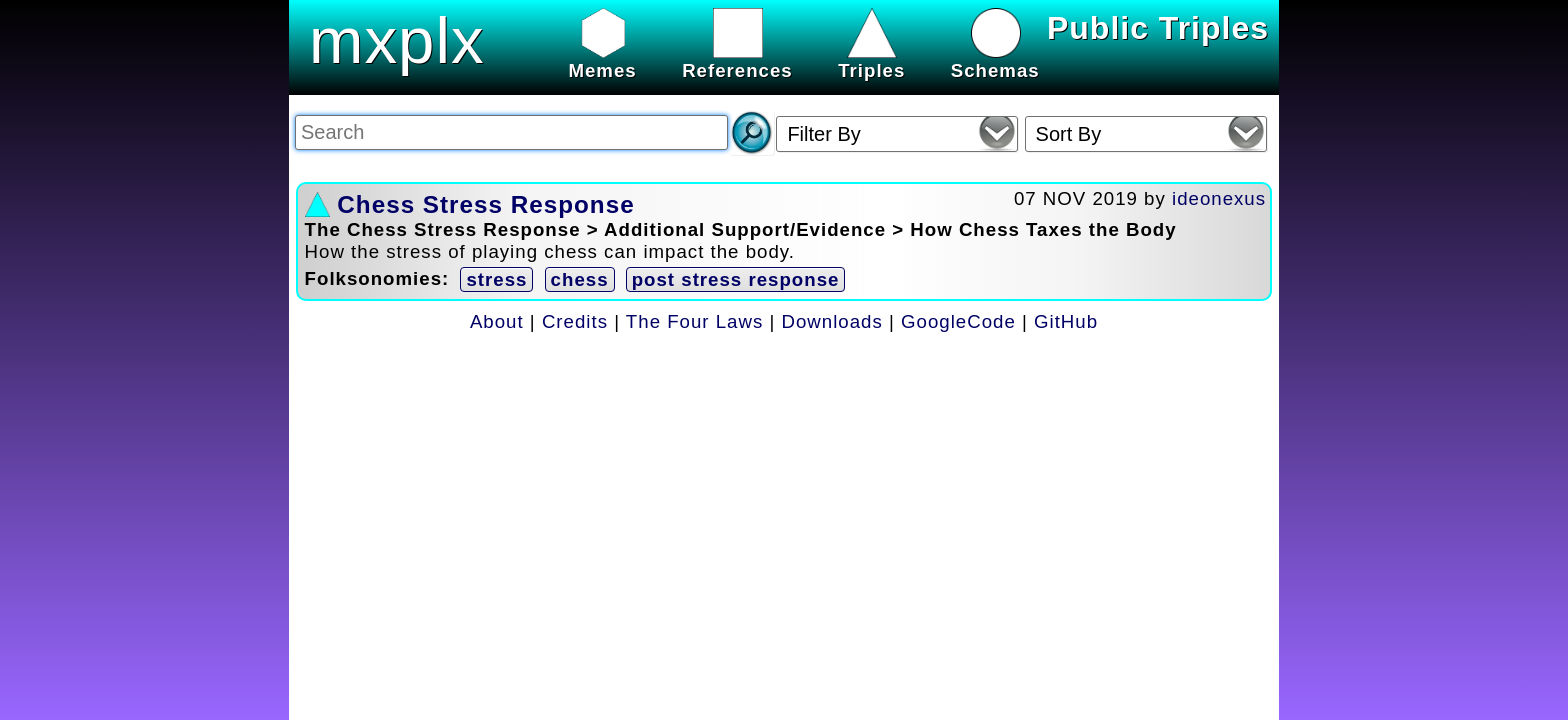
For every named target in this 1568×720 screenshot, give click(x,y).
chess (580, 279)
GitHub (1066, 321)
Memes (602, 59)
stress (496, 279)
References (737, 59)
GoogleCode (958, 321)
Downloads (832, 321)
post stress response (736, 279)
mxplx (397, 40)
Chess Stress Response (485, 204)
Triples (871, 59)
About (497, 321)
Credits (575, 321)
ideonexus (1219, 198)
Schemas (995, 59)
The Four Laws (694, 321)
